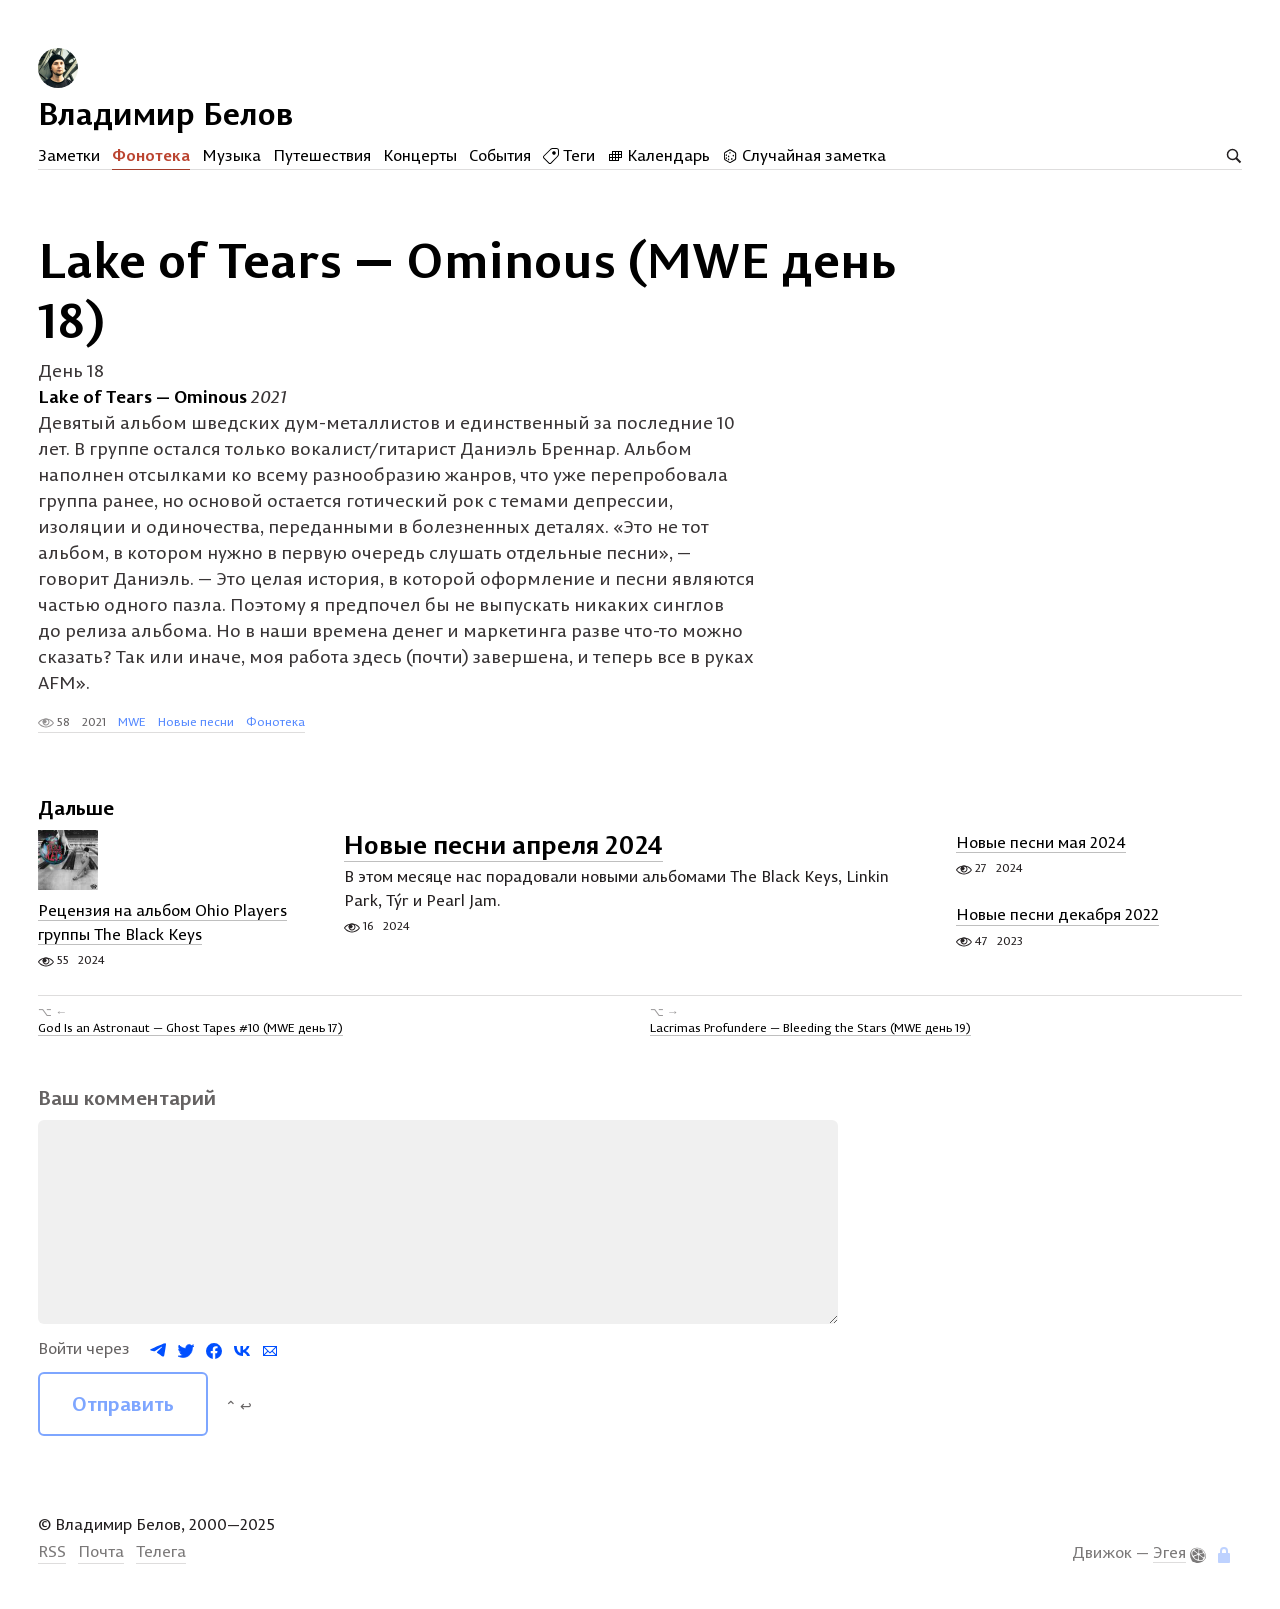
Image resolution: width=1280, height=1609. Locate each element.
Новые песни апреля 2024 (503, 845)
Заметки (69, 155)
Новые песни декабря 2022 (1057, 915)
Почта (101, 1552)
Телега (161, 1552)
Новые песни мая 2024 (1041, 843)
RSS (52, 1552)
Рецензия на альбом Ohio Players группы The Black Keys (162, 923)
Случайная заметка (804, 155)
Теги (569, 155)
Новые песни (196, 721)
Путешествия (322, 155)
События (500, 155)
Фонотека (151, 155)
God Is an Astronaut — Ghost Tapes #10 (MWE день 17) (190, 1027)
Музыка (231, 155)
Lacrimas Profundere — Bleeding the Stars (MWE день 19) (810, 1027)
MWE (132, 721)
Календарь (658, 155)
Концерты (420, 155)
